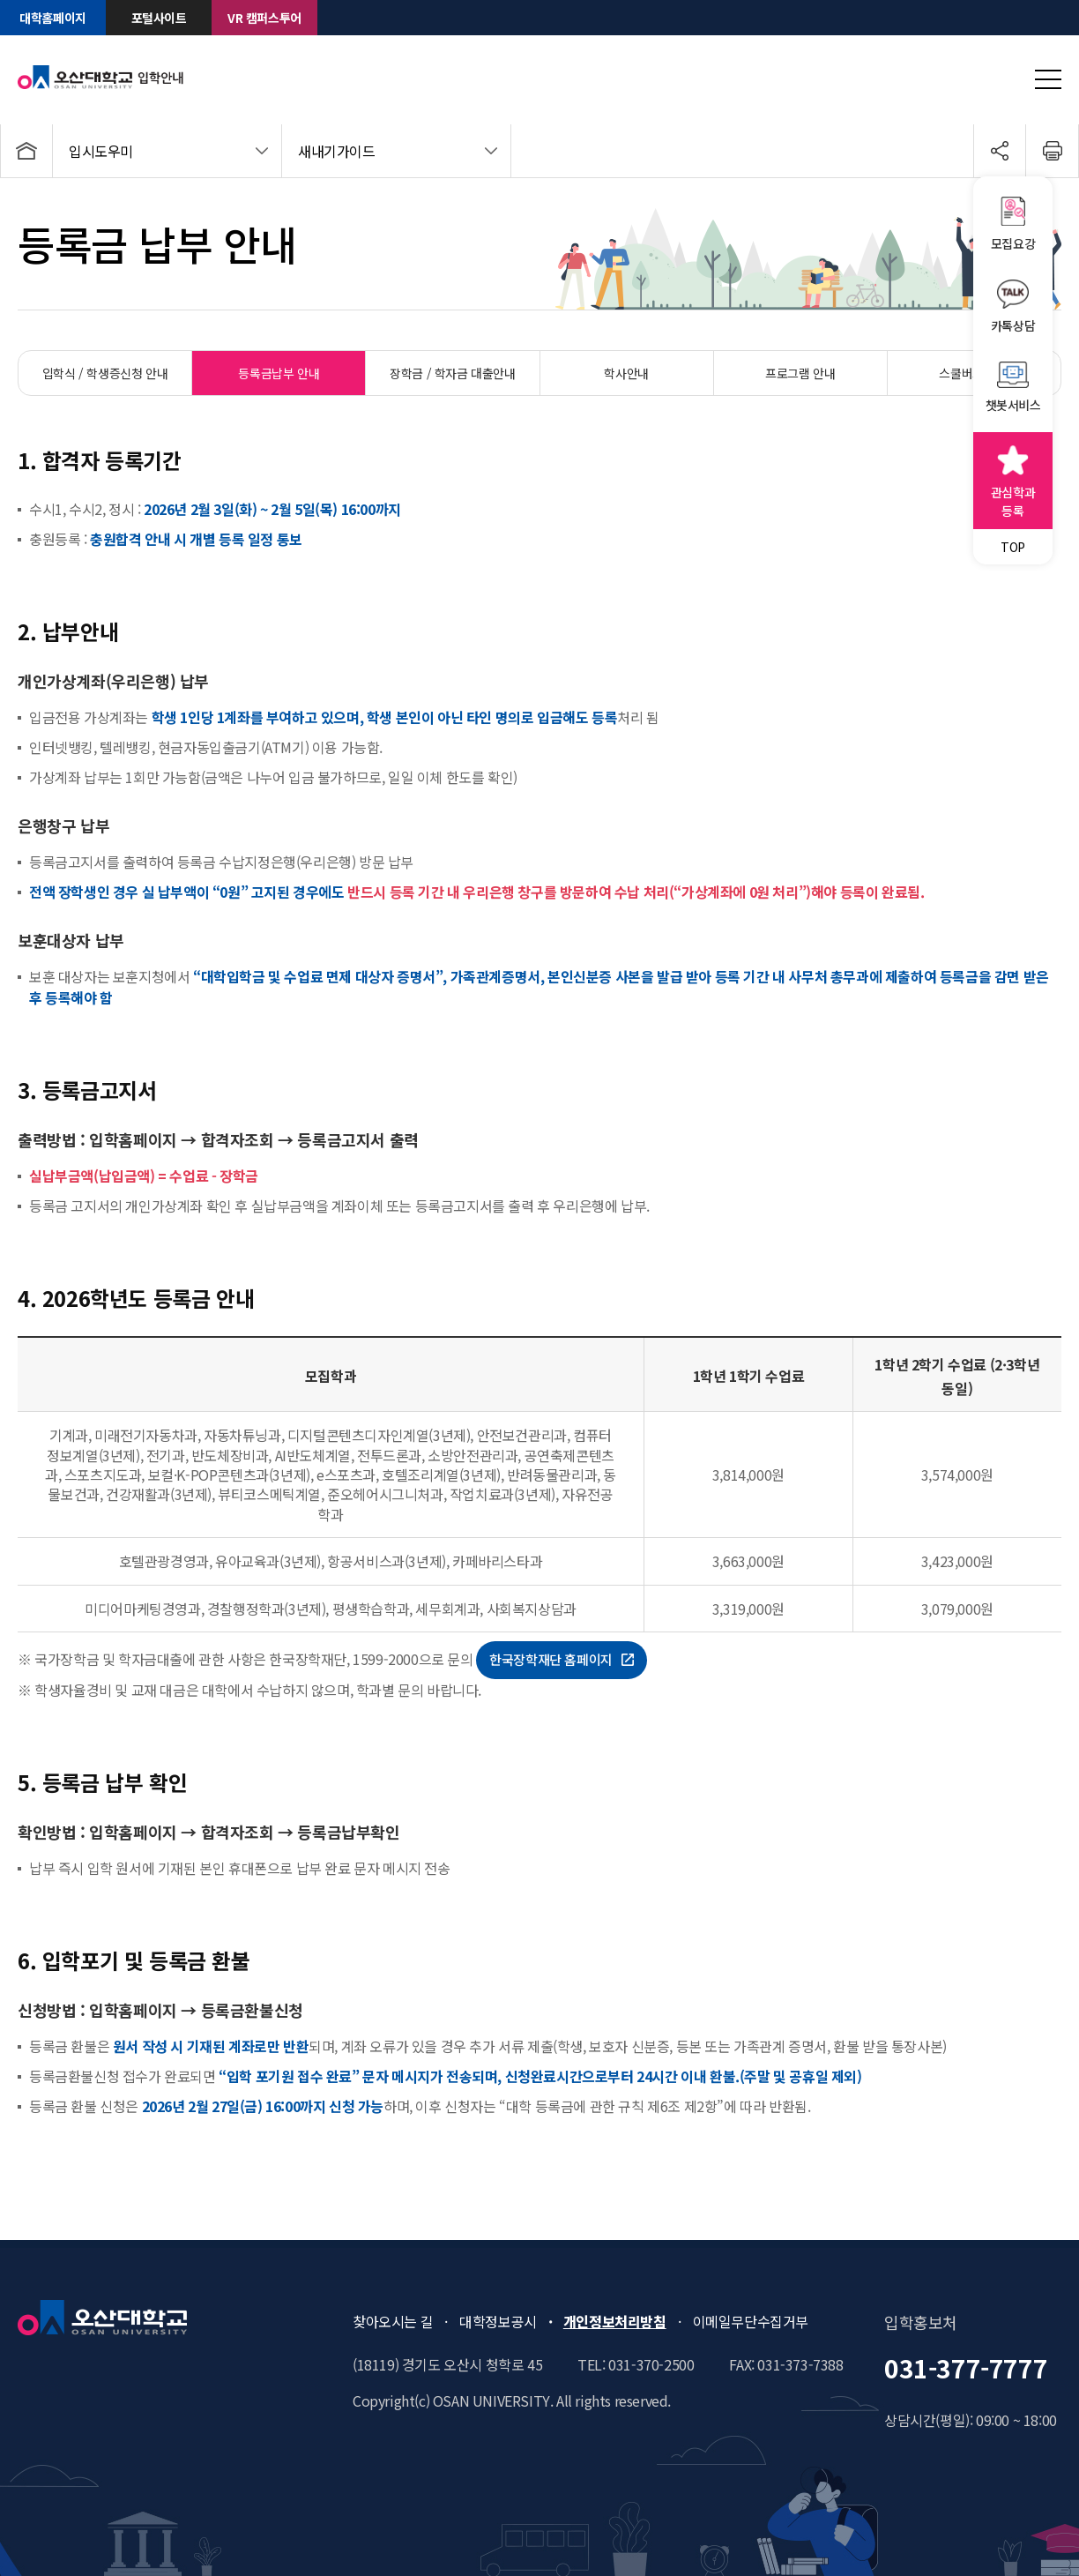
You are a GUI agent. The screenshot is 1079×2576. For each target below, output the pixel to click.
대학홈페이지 (52, 17)
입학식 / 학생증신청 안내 (104, 373)
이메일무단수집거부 (750, 2321)
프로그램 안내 (800, 373)
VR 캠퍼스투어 (264, 17)
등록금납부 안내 (278, 373)
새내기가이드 (337, 150)
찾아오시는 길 (393, 2321)
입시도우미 (101, 150)
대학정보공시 (498, 2321)
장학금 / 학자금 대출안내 (452, 373)
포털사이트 (159, 17)
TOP (1013, 547)
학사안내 (626, 373)
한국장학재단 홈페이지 (561, 1659)
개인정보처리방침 (614, 2321)
